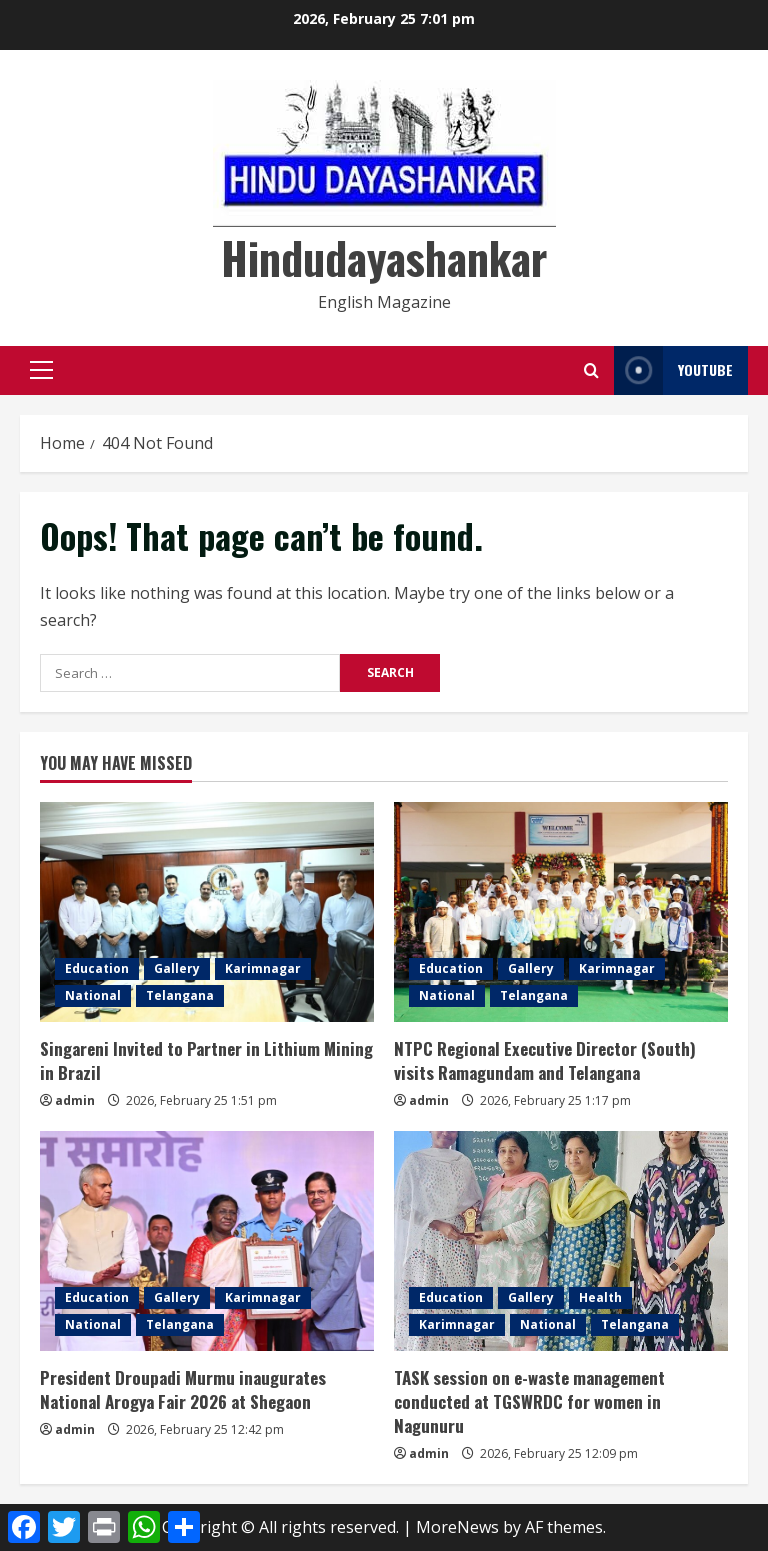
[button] (41, 370)
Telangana (180, 995)
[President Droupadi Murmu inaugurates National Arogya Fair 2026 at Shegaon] (207, 1241)
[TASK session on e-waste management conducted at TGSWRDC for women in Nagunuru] (561, 1241)
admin (75, 1100)
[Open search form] (591, 370)
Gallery (177, 968)
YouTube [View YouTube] (673, 370)
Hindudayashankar (384, 257)
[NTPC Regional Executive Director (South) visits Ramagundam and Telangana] (561, 912)
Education (97, 968)
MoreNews (457, 1527)
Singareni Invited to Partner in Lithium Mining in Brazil (206, 1060)
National (93, 995)
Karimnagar (263, 968)
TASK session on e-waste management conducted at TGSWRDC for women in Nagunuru (529, 1401)
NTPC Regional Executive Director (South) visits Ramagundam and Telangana (545, 1060)
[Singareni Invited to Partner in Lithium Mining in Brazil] (207, 912)
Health (600, 1297)
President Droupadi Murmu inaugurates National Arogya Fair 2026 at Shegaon (183, 1389)
